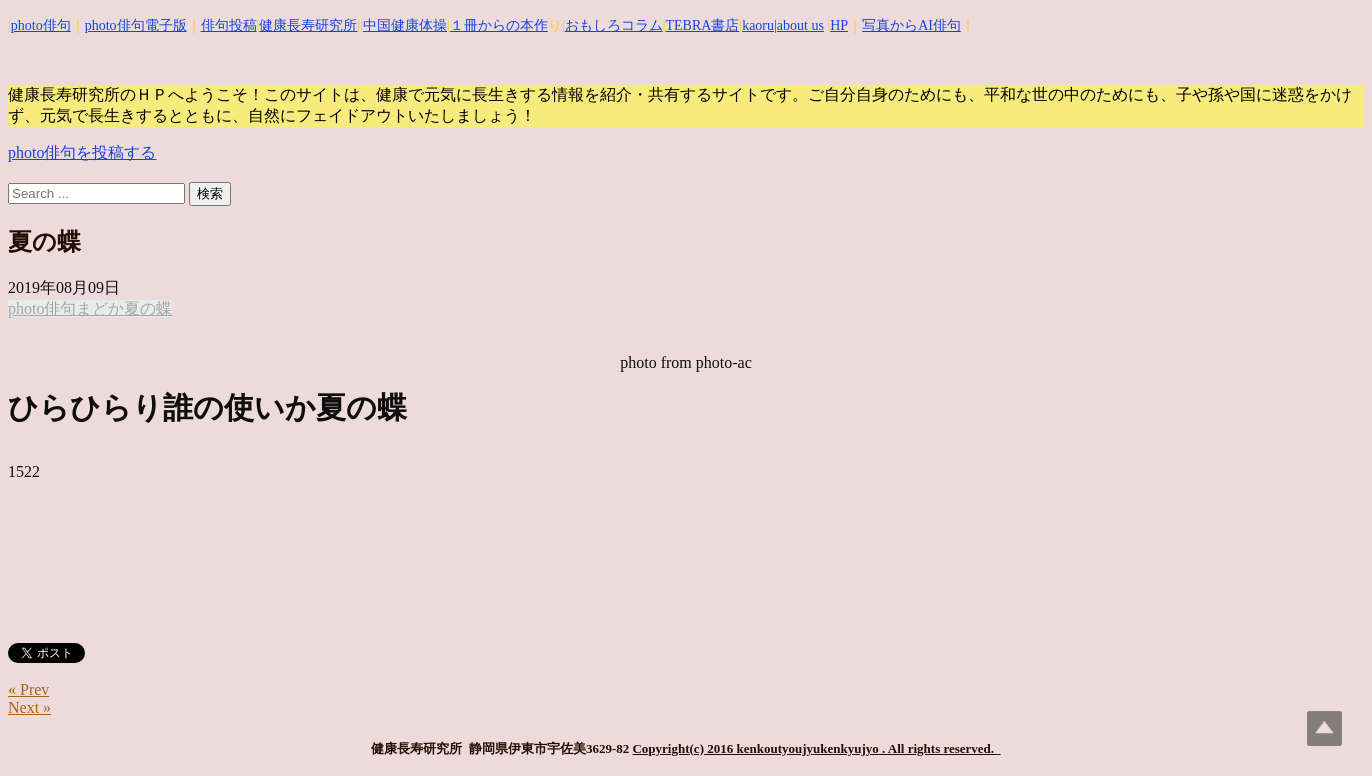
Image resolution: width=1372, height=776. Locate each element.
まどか (100, 308)
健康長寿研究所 (308, 25)
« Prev (28, 689)
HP (839, 25)
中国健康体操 (405, 25)
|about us (799, 25)
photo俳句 (41, 25)
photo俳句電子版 (136, 25)
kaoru (758, 25)
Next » (29, 707)
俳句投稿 (229, 25)
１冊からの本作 (499, 25)
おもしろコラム (614, 25)
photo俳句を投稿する (82, 152)
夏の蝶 (148, 308)
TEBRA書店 (702, 25)
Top (1324, 728)
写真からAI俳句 (911, 25)
